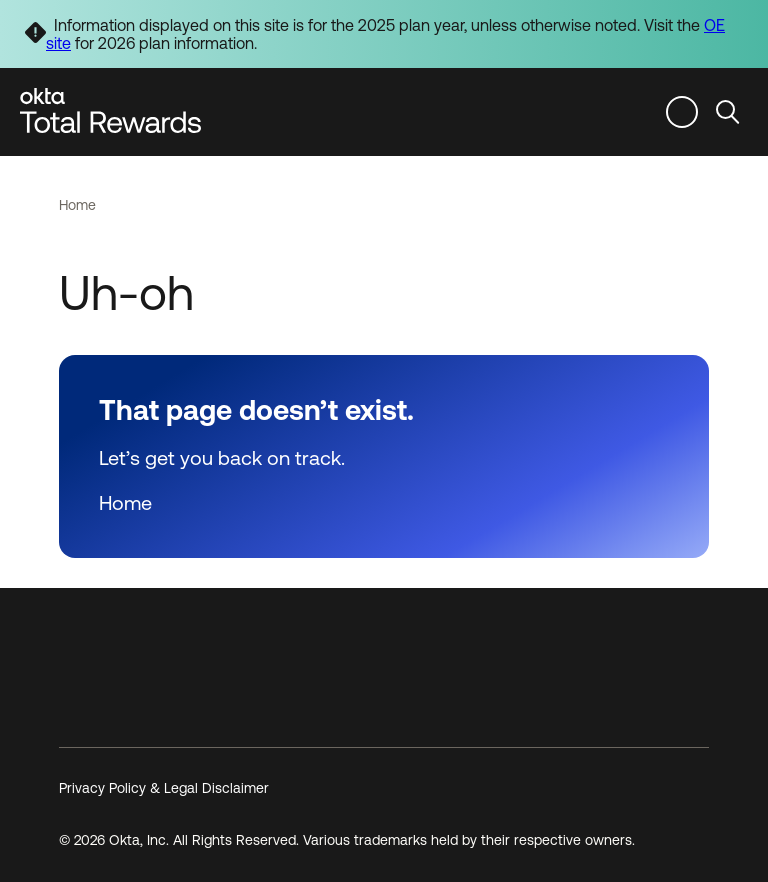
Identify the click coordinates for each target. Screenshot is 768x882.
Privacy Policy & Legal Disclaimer (164, 788)
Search (727, 111)
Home (77, 205)
